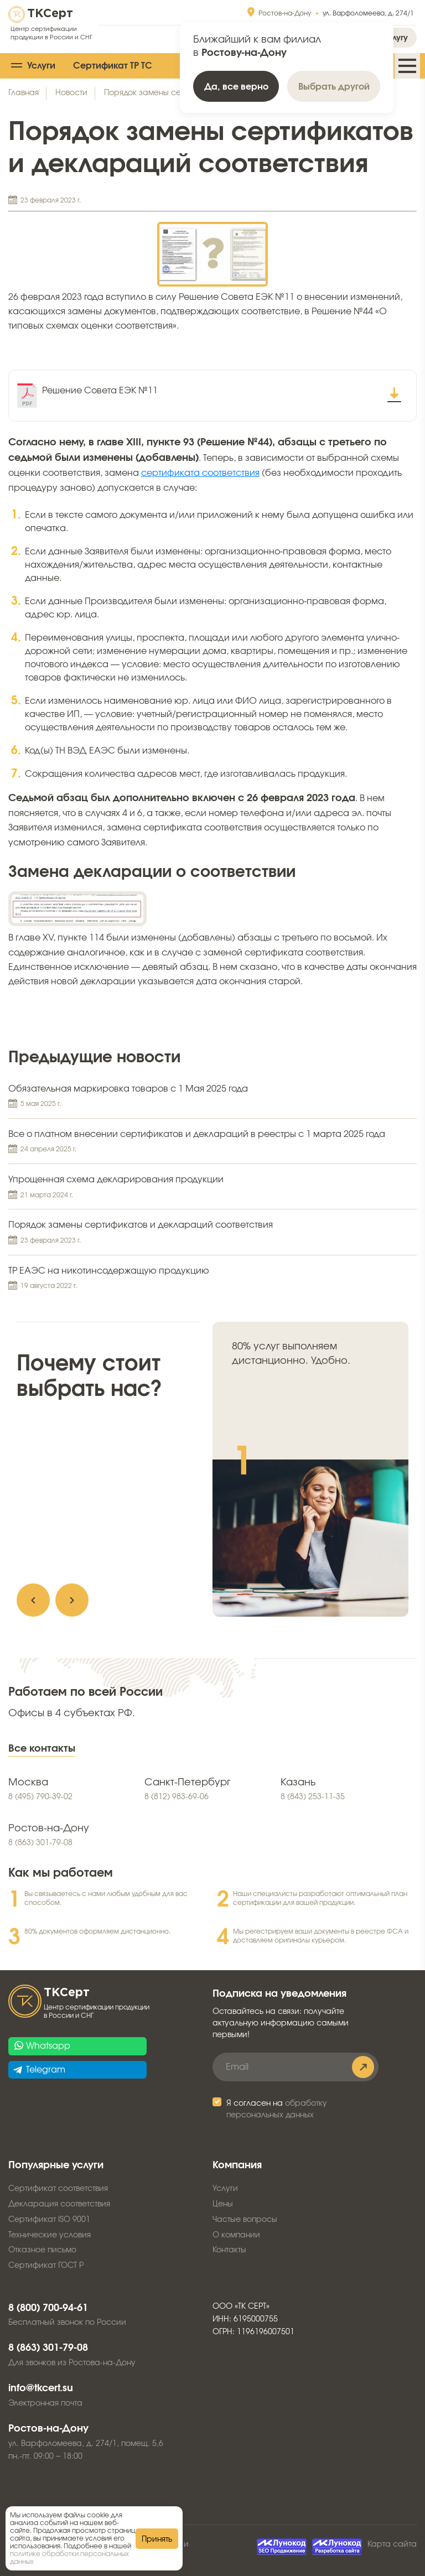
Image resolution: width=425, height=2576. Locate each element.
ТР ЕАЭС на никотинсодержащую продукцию (212, 1279)
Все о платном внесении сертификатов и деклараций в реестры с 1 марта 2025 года (212, 1142)
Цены (222, 2204)
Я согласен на (276, 2109)
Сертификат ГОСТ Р (46, 2265)
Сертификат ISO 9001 (49, 2220)
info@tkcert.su (40, 2388)
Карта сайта (392, 2544)
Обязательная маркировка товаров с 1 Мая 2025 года (212, 1097)
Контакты (229, 2250)
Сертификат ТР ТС (112, 65)
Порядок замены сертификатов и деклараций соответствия (212, 1233)
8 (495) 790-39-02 (40, 1797)
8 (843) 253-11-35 (313, 1797)
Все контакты (41, 1749)
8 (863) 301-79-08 (40, 1843)
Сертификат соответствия (58, 2189)
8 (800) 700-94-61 (48, 2308)
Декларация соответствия (59, 2204)
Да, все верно (236, 86)
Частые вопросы (244, 2220)
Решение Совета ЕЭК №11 (100, 390)
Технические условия (49, 2235)
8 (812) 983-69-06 (176, 1797)
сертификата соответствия (200, 473)
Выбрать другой (334, 86)
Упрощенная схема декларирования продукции (212, 1188)
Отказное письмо (42, 2250)
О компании (236, 2235)
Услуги (41, 65)
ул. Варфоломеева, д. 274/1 (368, 13)
